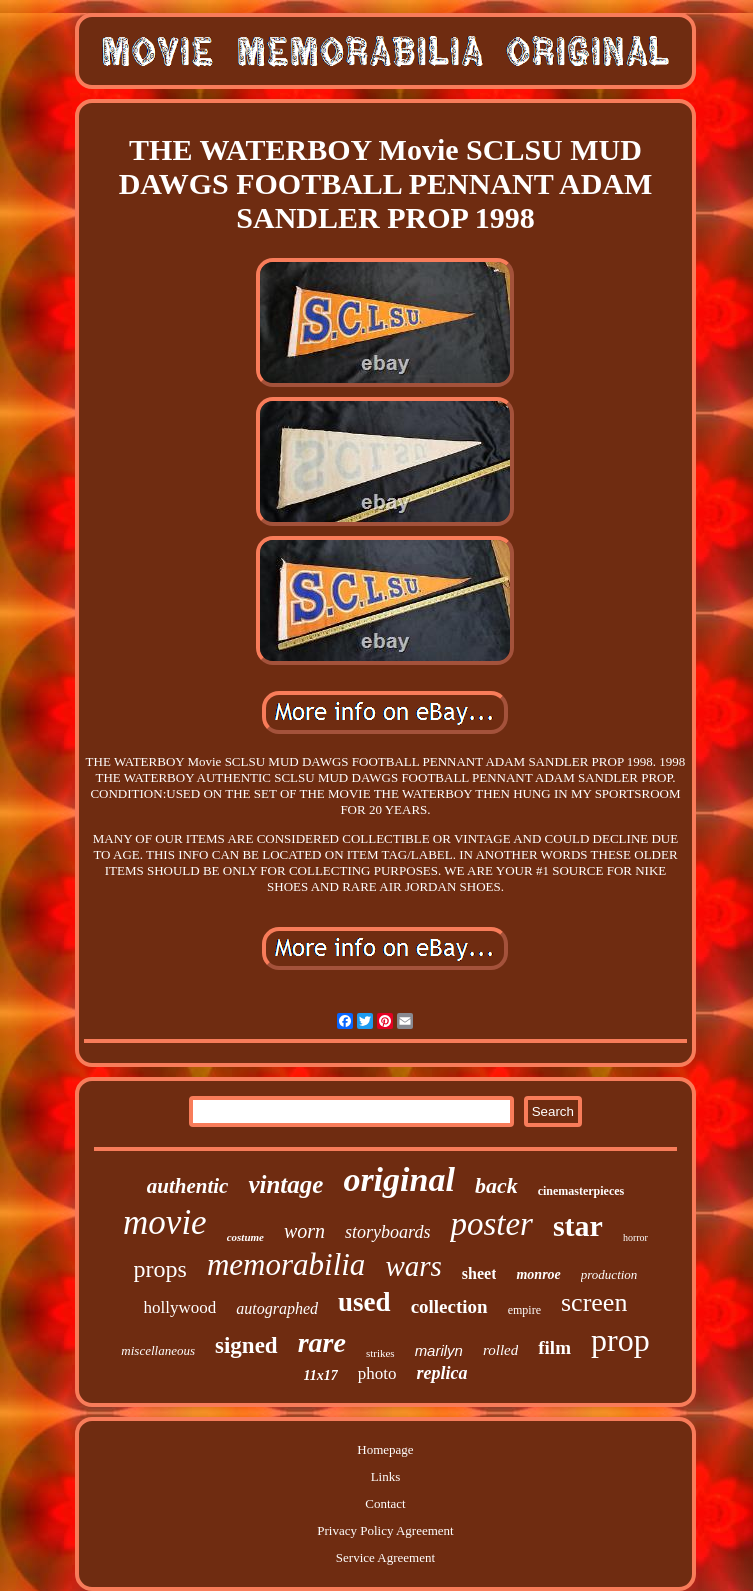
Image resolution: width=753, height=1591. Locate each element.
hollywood (180, 1307)
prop (620, 1340)
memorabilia (286, 1264)
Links (386, 1476)
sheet (479, 1273)
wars (413, 1266)
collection (449, 1306)
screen (594, 1302)
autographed (277, 1308)
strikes (380, 1353)
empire (524, 1310)
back (496, 1185)
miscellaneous (158, 1350)
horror (635, 1237)
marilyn (439, 1350)
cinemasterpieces (581, 1191)
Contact (385, 1503)
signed (246, 1345)
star (578, 1225)
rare (322, 1342)
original (398, 1179)
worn (304, 1231)
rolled (500, 1350)
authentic (188, 1186)
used (364, 1302)
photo (377, 1373)
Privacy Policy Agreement (385, 1530)
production (609, 1274)
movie (165, 1222)
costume (245, 1237)
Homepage (385, 1449)
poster (491, 1224)
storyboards (387, 1232)
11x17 (321, 1375)
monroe (538, 1274)
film (554, 1347)
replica (441, 1373)
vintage (285, 1184)
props (160, 1269)
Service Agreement (385, 1557)
